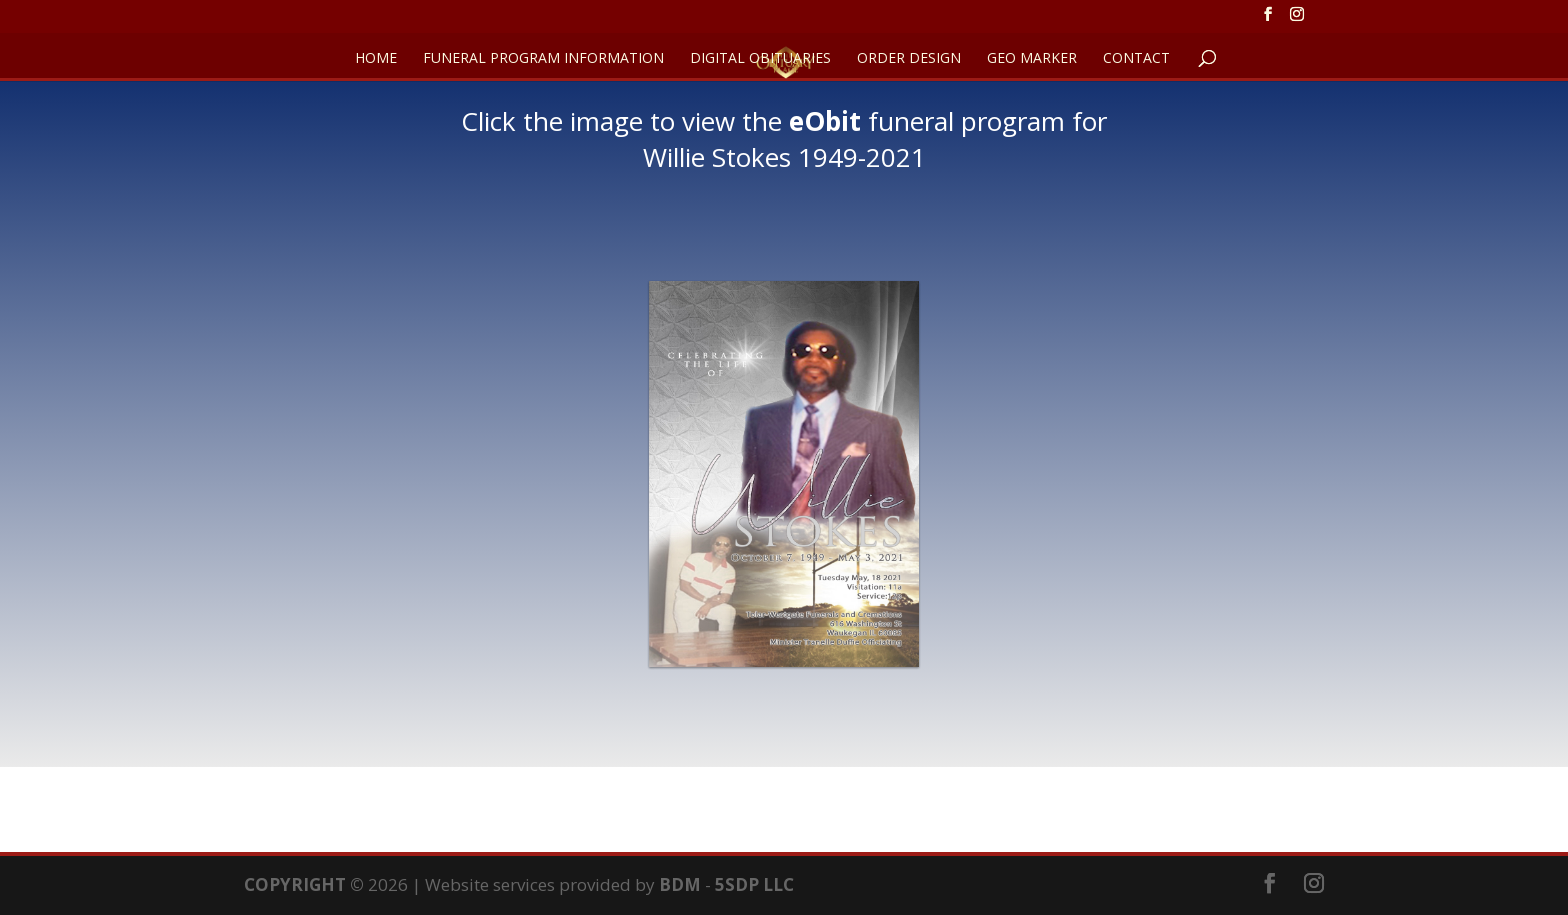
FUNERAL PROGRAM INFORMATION (543, 59)
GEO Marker (1032, 59)
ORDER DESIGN (909, 59)
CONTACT (1136, 59)
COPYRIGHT (295, 884)
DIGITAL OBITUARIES (760, 59)
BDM (680, 884)
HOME (376, 59)
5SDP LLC (754, 884)
